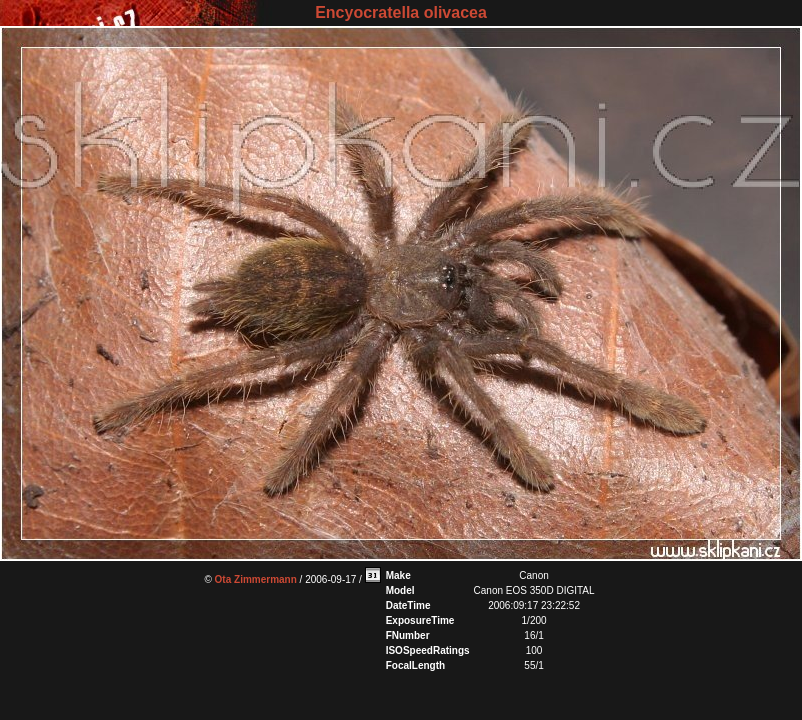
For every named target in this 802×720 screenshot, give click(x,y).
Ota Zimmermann (256, 579)
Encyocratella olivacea (401, 12)
